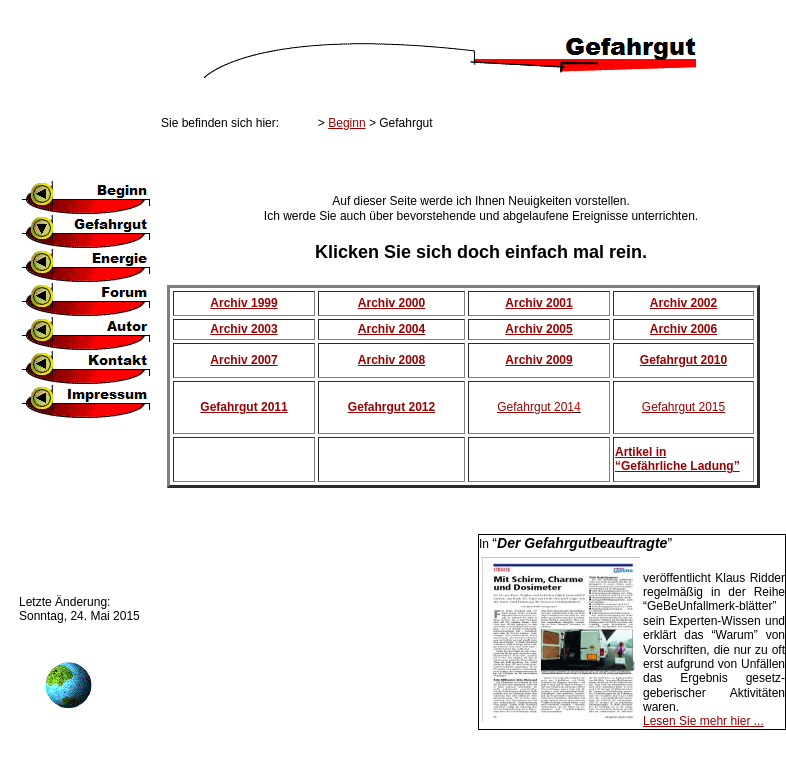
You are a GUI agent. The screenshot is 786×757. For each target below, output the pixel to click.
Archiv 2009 (538, 360)
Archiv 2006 (683, 329)
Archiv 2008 (391, 360)
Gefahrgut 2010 (683, 360)
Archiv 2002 (683, 303)
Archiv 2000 (391, 303)
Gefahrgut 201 (535, 407)
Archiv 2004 (391, 329)
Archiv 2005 (538, 329)
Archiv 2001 (538, 303)
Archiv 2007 (243, 360)
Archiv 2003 (243, 329)
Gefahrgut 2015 (683, 407)
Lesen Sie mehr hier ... (703, 721)
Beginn (346, 123)
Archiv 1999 (243, 303)
